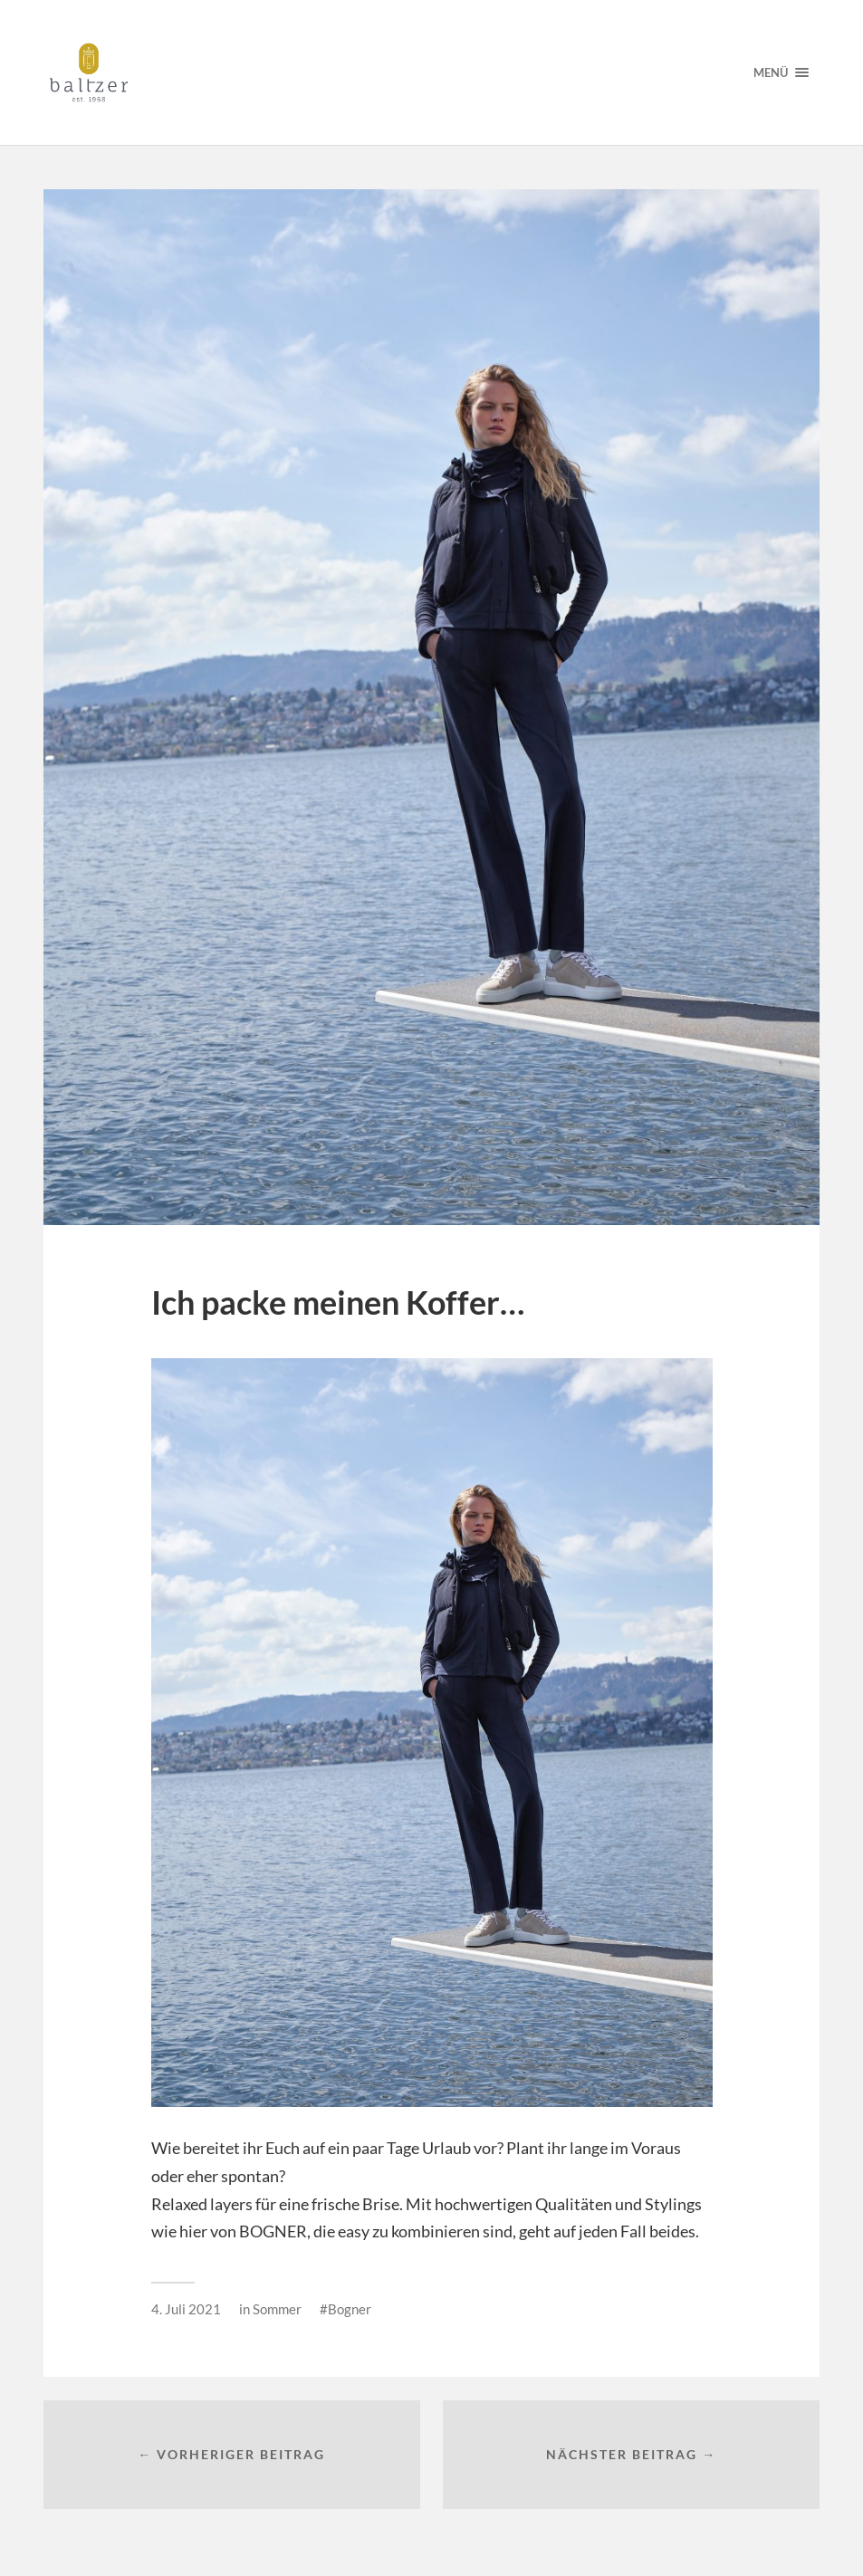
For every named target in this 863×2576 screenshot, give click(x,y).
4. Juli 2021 (186, 2309)
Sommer (277, 2309)
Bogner (349, 2309)
